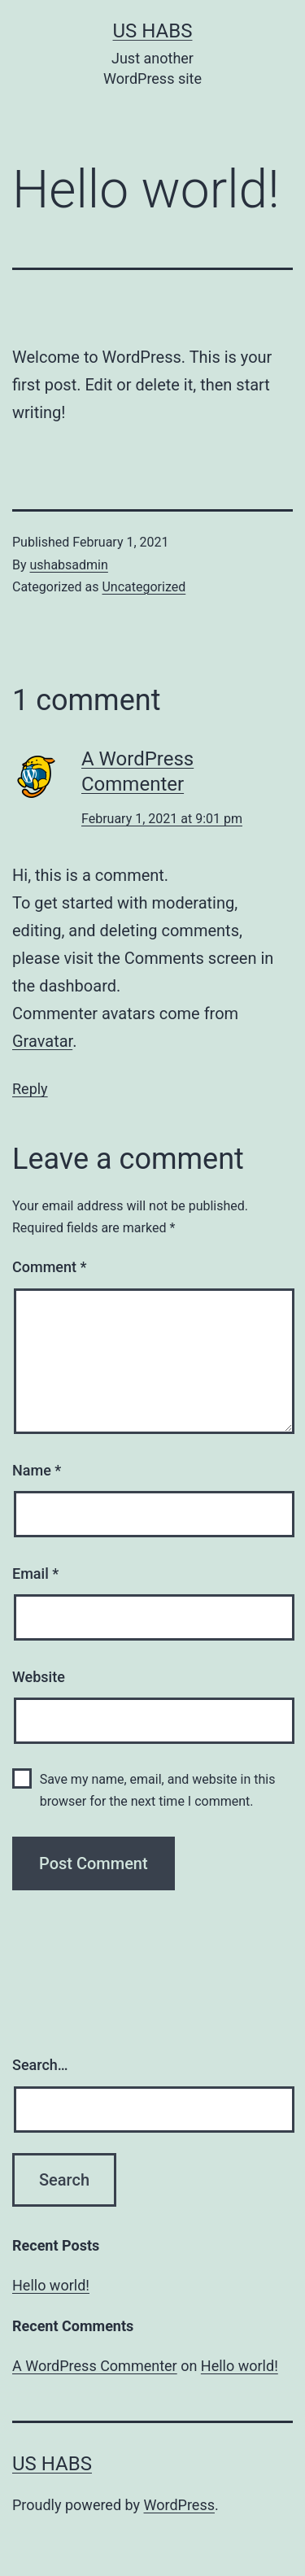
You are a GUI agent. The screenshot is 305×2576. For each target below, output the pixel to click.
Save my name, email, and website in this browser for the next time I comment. (158, 1790)
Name (36, 1470)
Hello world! (50, 2285)
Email (35, 1573)
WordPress (179, 2504)
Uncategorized (143, 587)
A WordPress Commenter (94, 2365)
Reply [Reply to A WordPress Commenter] (30, 1088)
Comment (49, 1266)
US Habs (153, 31)
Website (38, 1676)
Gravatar (42, 1041)
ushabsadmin (69, 565)
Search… (40, 2064)
